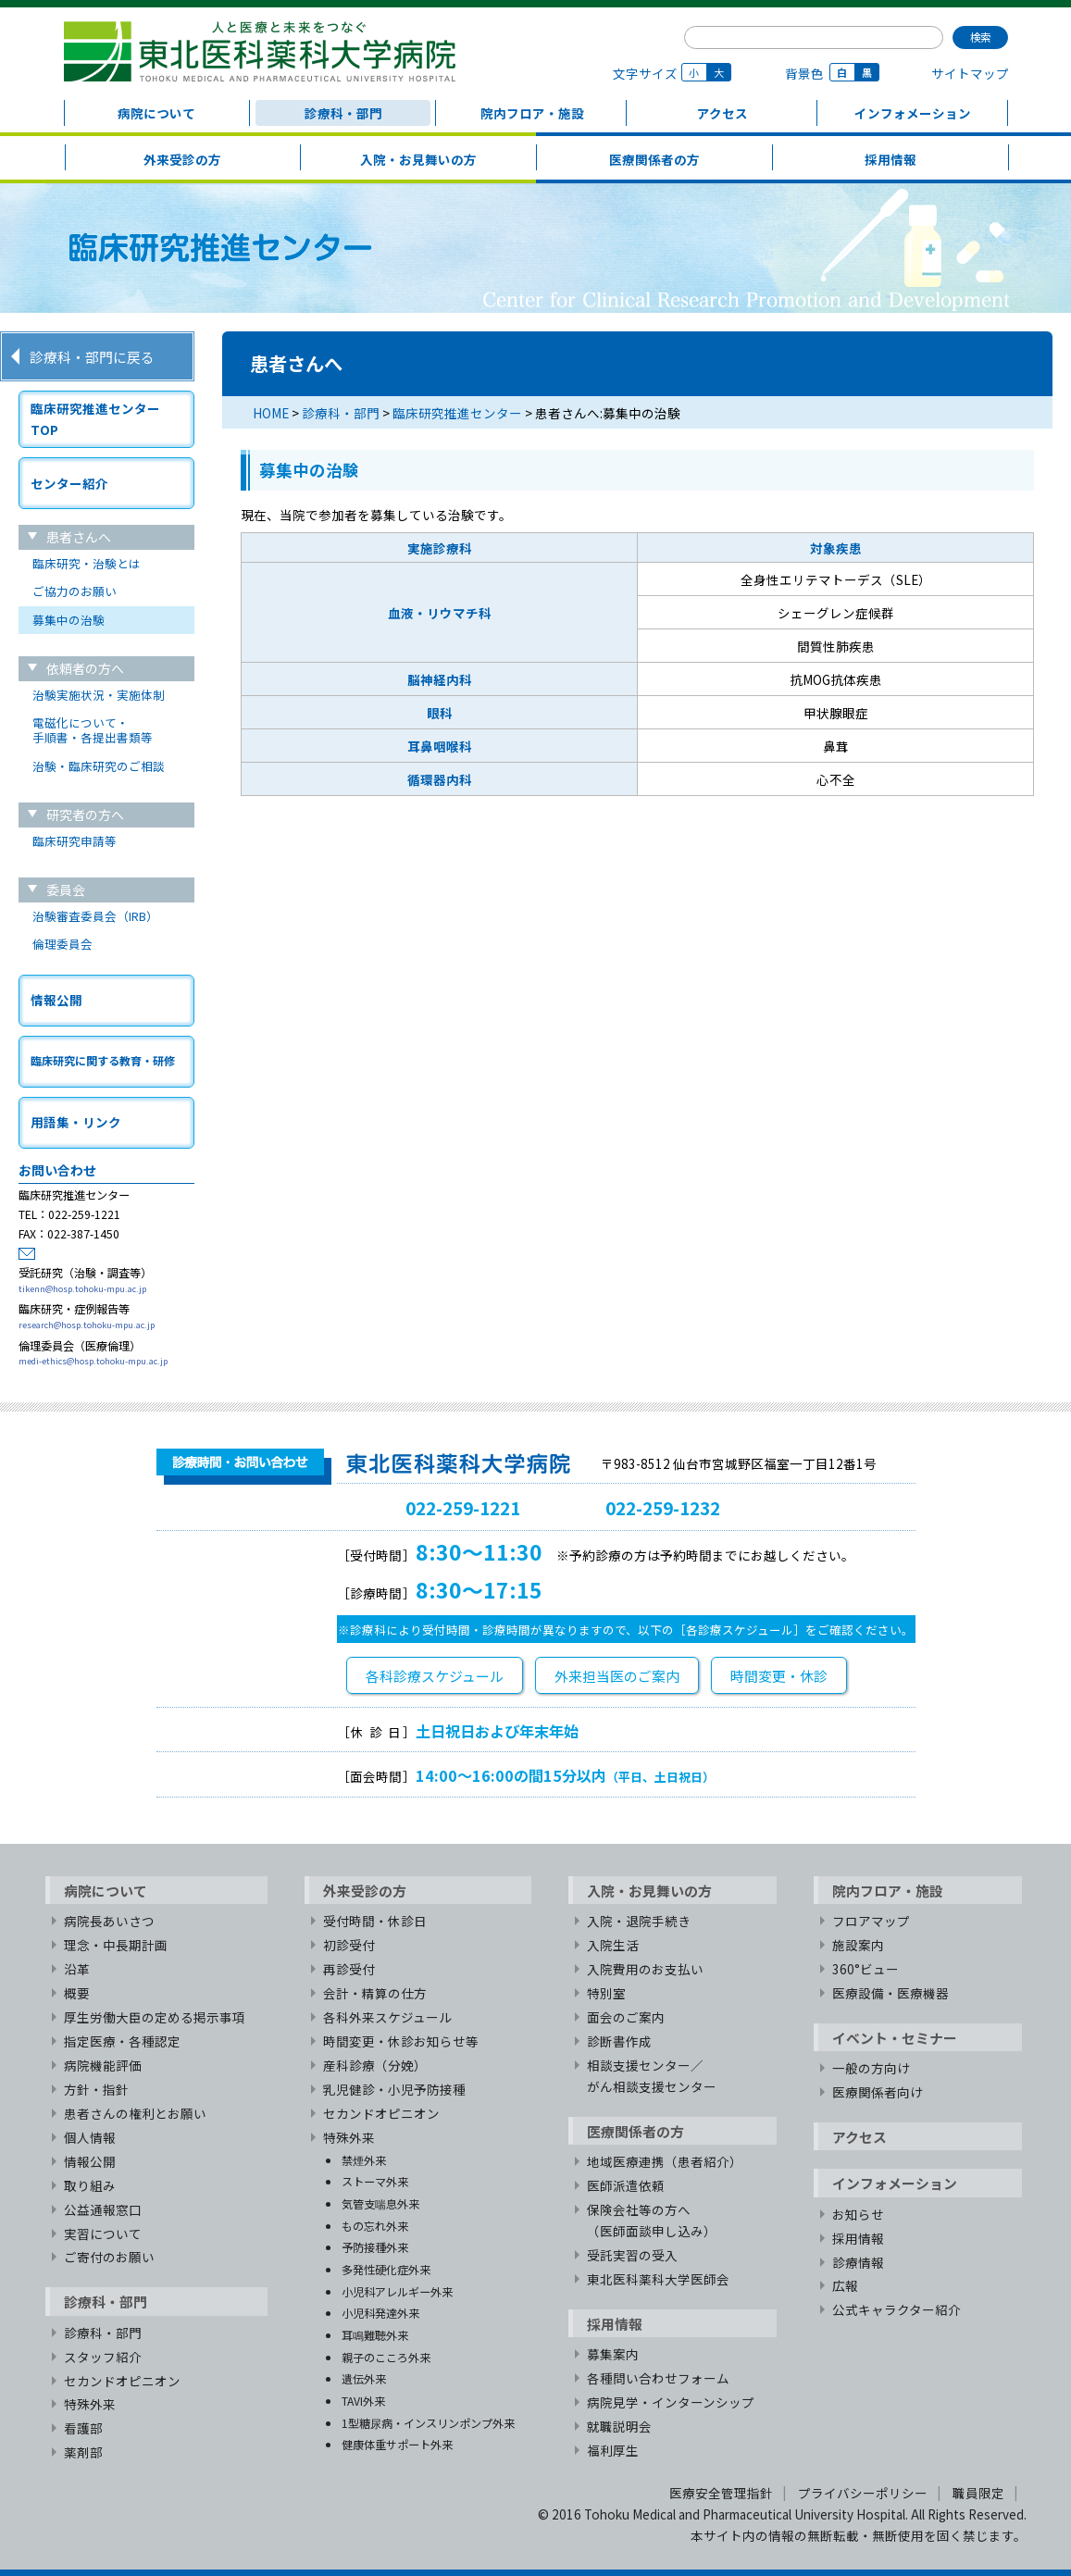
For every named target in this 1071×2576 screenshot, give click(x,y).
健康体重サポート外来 (397, 2444)
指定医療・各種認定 (122, 2041)
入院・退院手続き (639, 1920)
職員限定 (978, 2492)
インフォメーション (912, 113)
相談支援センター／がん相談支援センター (651, 2076)
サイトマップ (970, 73)
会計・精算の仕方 (375, 1993)
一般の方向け (871, 2068)
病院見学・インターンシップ (670, 2402)
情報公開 (56, 999)
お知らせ (858, 2214)
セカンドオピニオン (122, 2380)
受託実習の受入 (632, 2255)
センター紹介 (69, 483)
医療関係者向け (877, 2092)
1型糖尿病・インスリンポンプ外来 (428, 2423)
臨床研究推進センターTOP (95, 419)
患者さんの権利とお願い (135, 2113)
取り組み (90, 2185)
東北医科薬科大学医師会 (658, 2279)
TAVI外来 (363, 2400)
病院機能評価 (103, 2065)
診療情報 (858, 2262)
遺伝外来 (364, 2378)
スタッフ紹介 (103, 2356)
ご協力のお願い (74, 591)
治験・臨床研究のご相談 (98, 766)
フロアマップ (871, 1920)
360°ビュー (865, 1969)
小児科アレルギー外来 (397, 2291)
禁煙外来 (364, 2160)
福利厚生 (613, 2450)
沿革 (77, 1969)
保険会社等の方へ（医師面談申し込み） (651, 2220)
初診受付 (349, 1944)
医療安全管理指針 (721, 2492)
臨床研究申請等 (74, 841)
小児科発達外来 (380, 2313)
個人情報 (90, 2137)
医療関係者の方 (654, 159)
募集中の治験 (68, 619)
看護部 (83, 2428)
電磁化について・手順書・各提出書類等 (92, 730)
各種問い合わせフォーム (658, 2378)
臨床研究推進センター (457, 413)
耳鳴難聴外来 (375, 2335)
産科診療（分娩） (375, 2065)
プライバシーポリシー (863, 2492)
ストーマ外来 (375, 2181)
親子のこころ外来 (386, 2357)
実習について (103, 2233)
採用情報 (890, 159)
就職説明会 (619, 2426)
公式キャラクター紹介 (896, 2309)
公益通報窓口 (103, 2209)
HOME (271, 413)
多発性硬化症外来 (386, 2269)
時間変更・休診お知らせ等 (401, 2041)
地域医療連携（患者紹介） (664, 2161)
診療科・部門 (343, 113)
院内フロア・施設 (532, 113)
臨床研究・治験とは (86, 563)
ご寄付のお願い (109, 2256)
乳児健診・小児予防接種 (394, 2089)
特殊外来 (90, 2404)
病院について (156, 113)
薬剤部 (83, 2452)
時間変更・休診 (779, 1676)
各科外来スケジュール (387, 2017)
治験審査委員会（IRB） (95, 916)
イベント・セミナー (894, 2037)
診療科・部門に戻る (92, 357)
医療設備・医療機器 (890, 1993)
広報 (845, 2285)
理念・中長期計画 (116, 1944)
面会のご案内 (626, 2017)
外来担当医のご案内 (616, 1676)
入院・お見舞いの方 (418, 159)
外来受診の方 (182, 159)
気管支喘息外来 (380, 2203)
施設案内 (858, 1944)
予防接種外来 (375, 2247)
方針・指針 (96, 2089)
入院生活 (613, 1944)
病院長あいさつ (109, 1920)
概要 (77, 1993)
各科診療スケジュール (435, 1676)
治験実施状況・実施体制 (98, 694)
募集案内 (613, 2354)
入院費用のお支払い (645, 1969)
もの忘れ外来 (375, 2226)
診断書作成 (619, 2041)
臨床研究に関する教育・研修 (103, 1060)
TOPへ (841, 1821)
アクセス (722, 113)
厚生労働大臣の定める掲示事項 (154, 2017)
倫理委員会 (62, 943)
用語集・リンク (76, 1122)
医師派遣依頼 (626, 2185)
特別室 (606, 1993)
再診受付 (349, 1969)
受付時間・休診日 (375, 1920)
